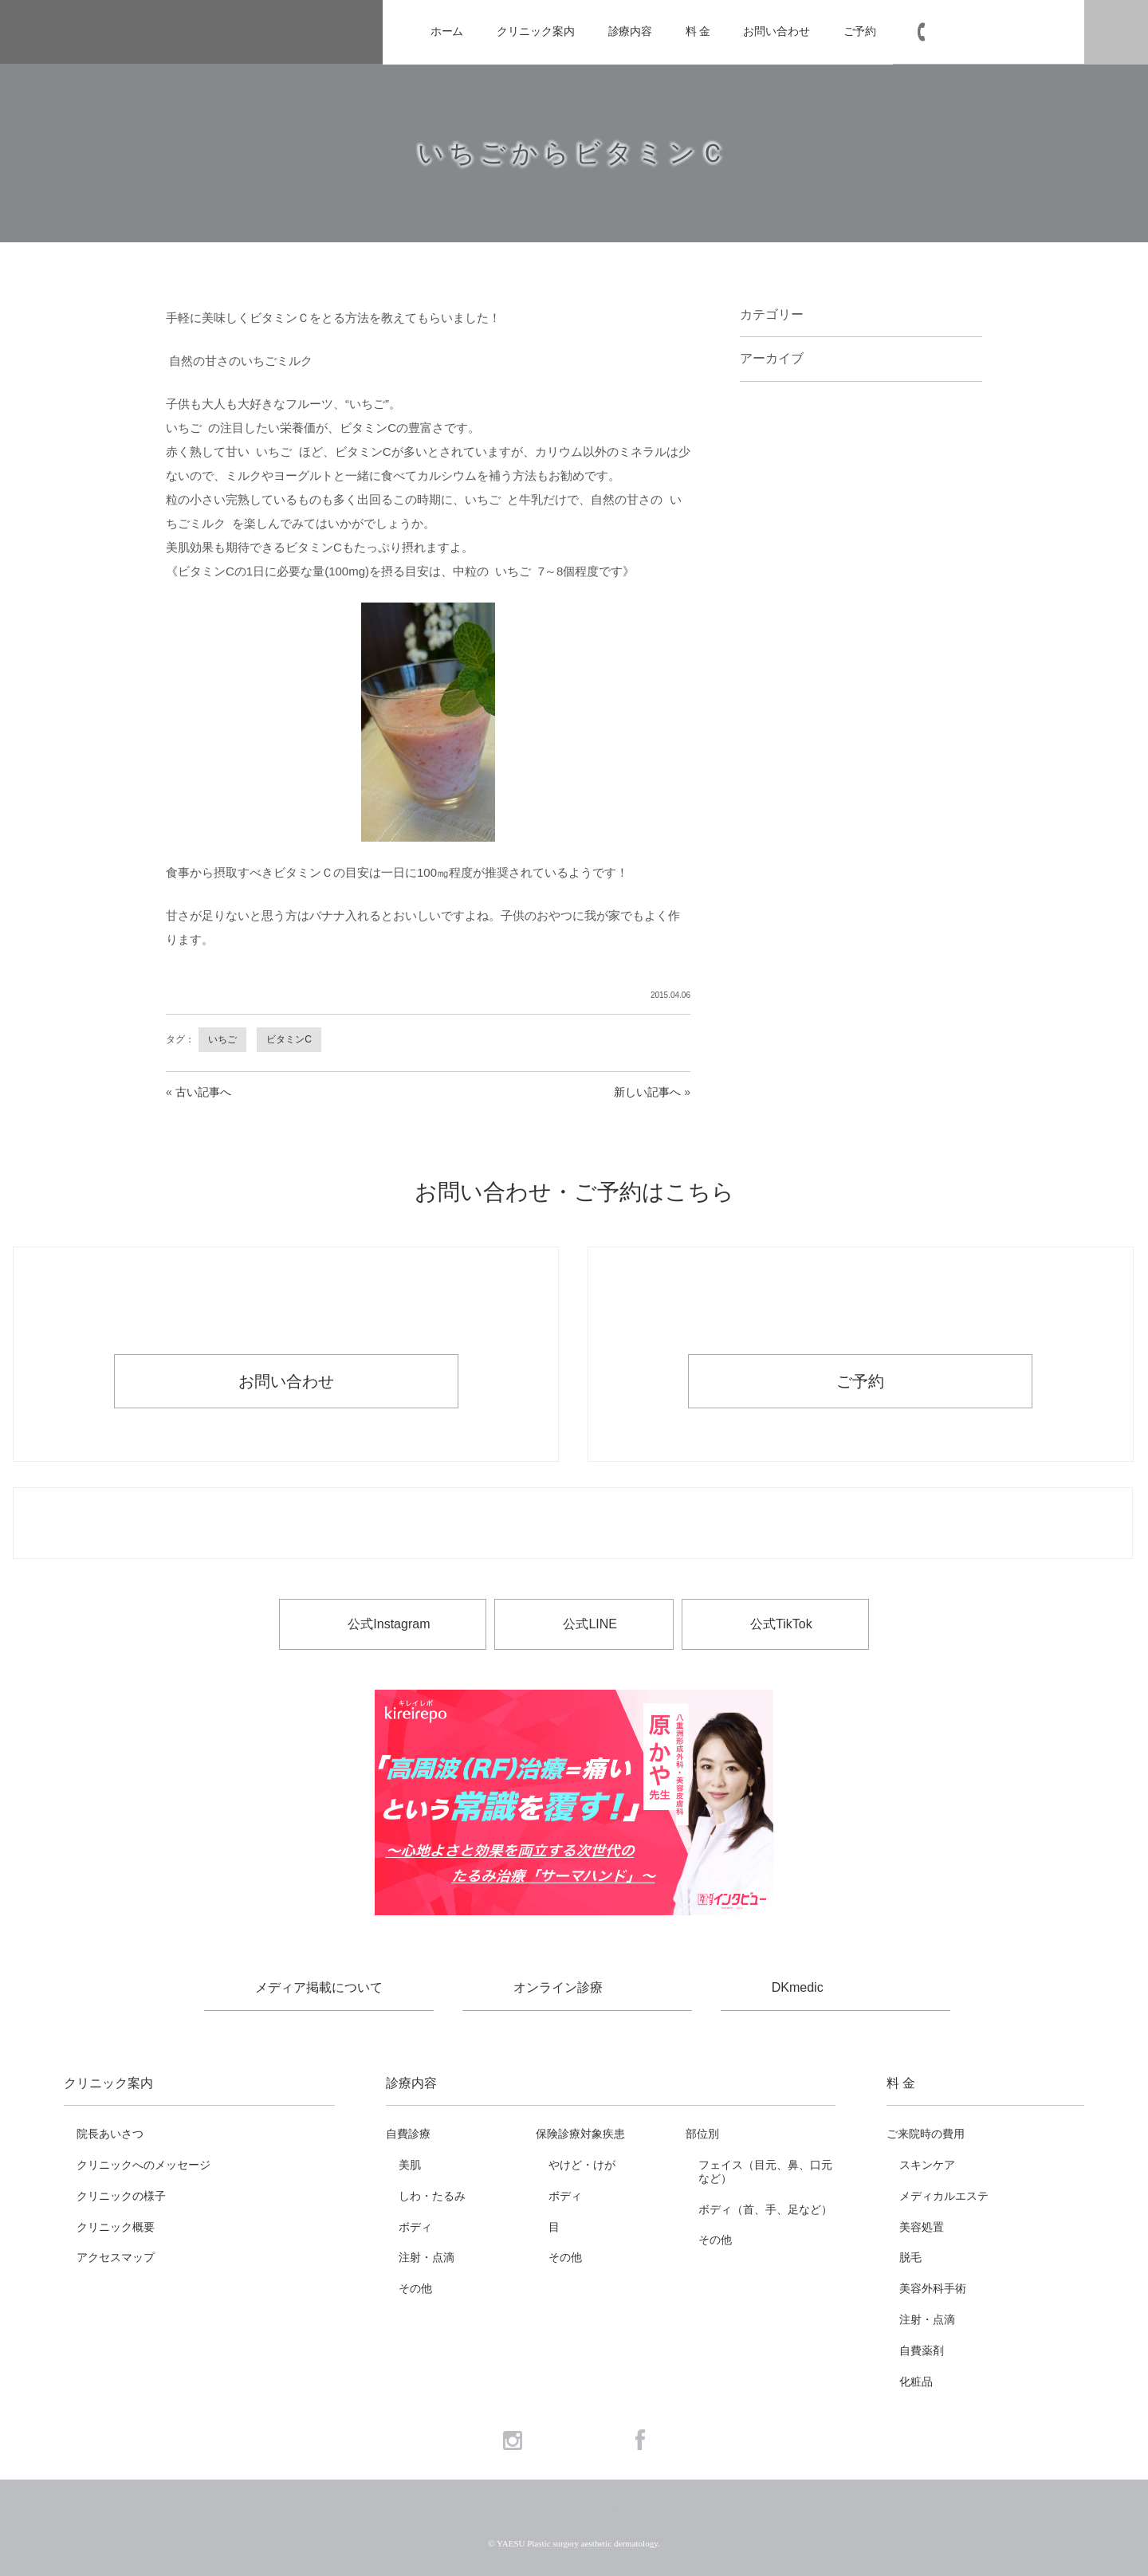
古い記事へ (203, 1092)
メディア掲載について (319, 1987)
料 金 (698, 31)
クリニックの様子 (121, 2195)
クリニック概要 (116, 2227)
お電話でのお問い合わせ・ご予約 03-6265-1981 (573, 1524)
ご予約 (860, 31)
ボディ (415, 2227)
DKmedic (798, 1987)
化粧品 (916, 2381)
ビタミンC (289, 1039)
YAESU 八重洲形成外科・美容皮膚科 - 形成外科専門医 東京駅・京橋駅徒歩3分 (185, 32)
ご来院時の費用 (926, 2133)
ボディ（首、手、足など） (765, 2209)
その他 (415, 2288)
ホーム (447, 31)
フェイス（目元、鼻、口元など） (765, 2171)
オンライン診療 (558, 1987)
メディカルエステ (944, 2195)
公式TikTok (781, 1624)
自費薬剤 (921, 2350)
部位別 (702, 2133)
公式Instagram (389, 1624)
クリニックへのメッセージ (143, 2164)
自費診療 (408, 2133)
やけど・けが (581, 2164)
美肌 (410, 2164)
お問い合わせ (776, 31)
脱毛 (910, 2257)
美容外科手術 (932, 2288)
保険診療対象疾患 (580, 2133)
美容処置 (921, 2227)
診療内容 (630, 31)
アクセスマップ (116, 2257)
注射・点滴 (426, 2257)
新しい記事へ (647, 1092)
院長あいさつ (110, 2133)
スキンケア (927, 2164)
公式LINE (590, 1624)
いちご (222, 1039)
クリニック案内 (535, 31)
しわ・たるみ (432, 2195)
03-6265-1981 (998, 32)
